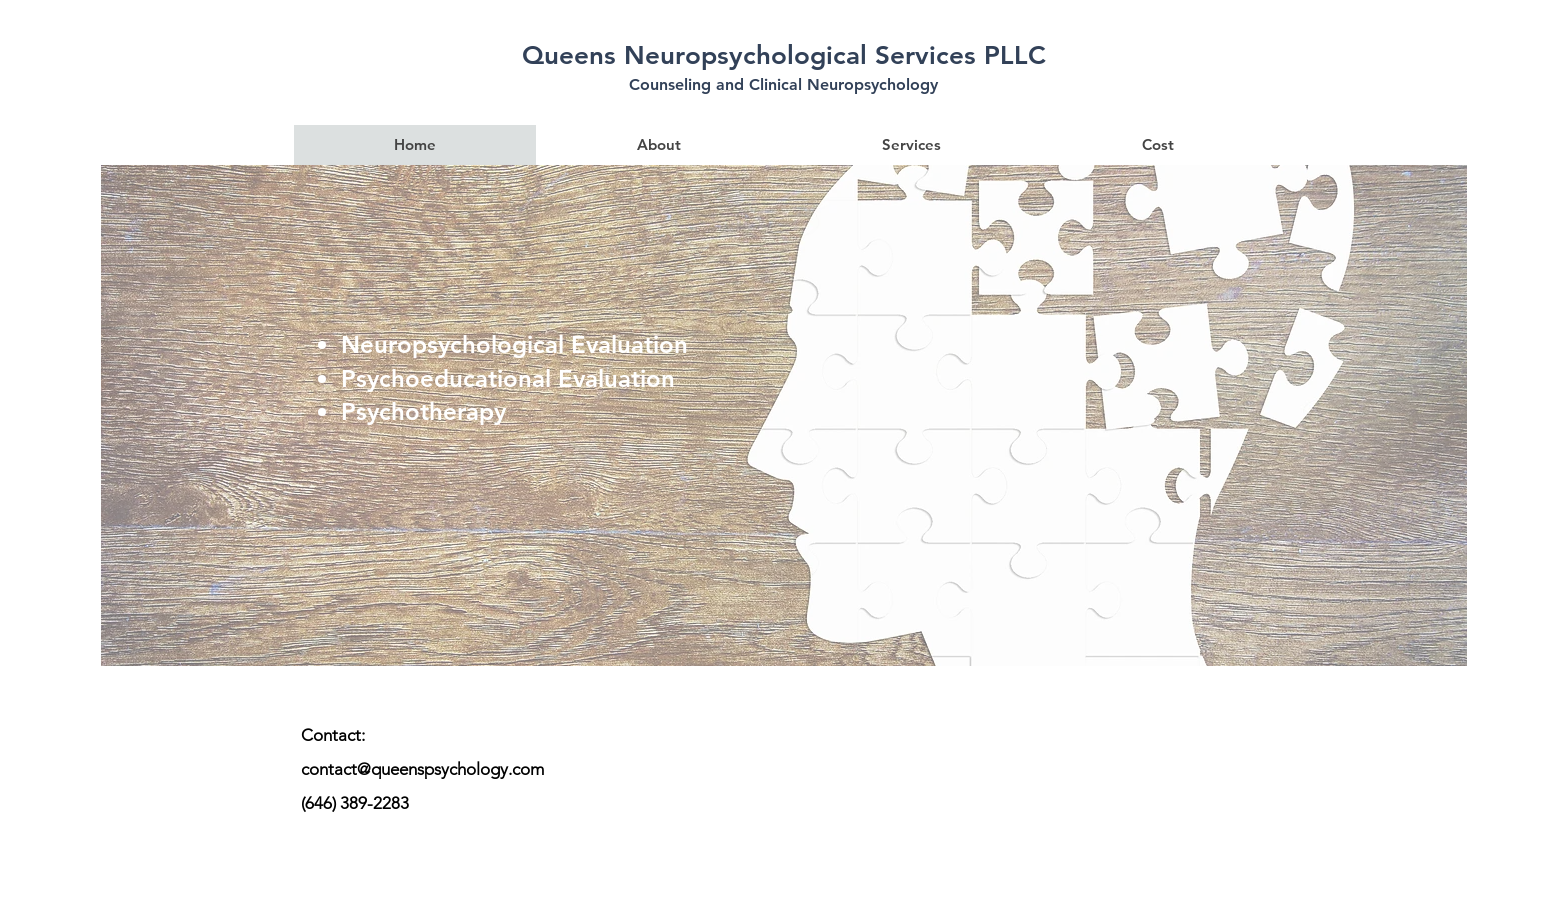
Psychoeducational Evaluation (508, 378)
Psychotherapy (423, 411)
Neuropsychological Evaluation (514, 344)
